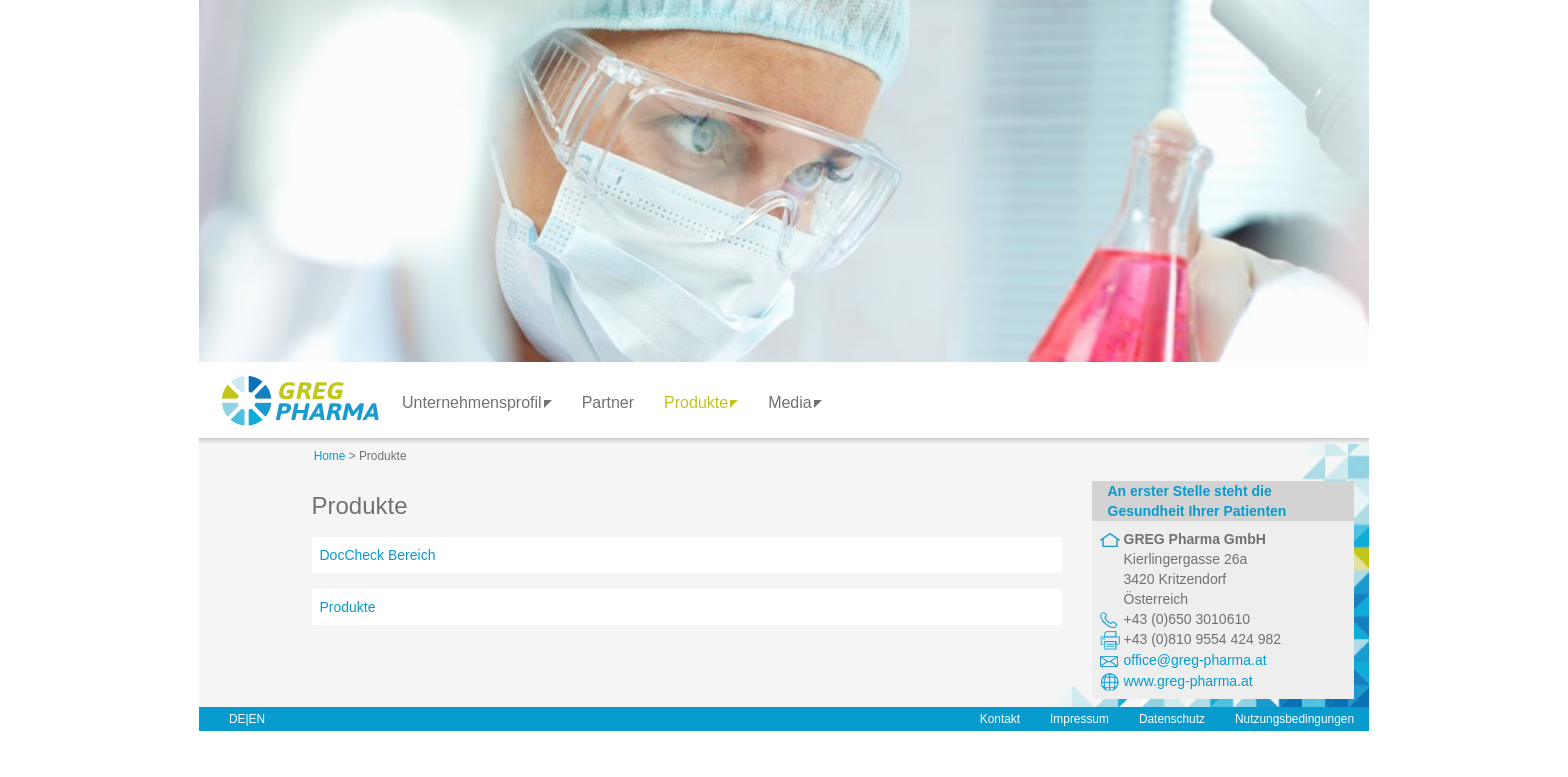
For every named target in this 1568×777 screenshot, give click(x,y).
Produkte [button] (701, 402)
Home (330, 456)
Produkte (348, 607)
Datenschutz (1172, 719)
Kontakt (1000, 719)
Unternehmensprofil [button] (477, 402)
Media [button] (795, 402)
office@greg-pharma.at (1195, 660)
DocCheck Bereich (378, 555)
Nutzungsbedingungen (1294, 719)
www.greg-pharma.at (1188, 681)
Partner (608, 402)
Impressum (1079, 719)
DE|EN (247, 719)
